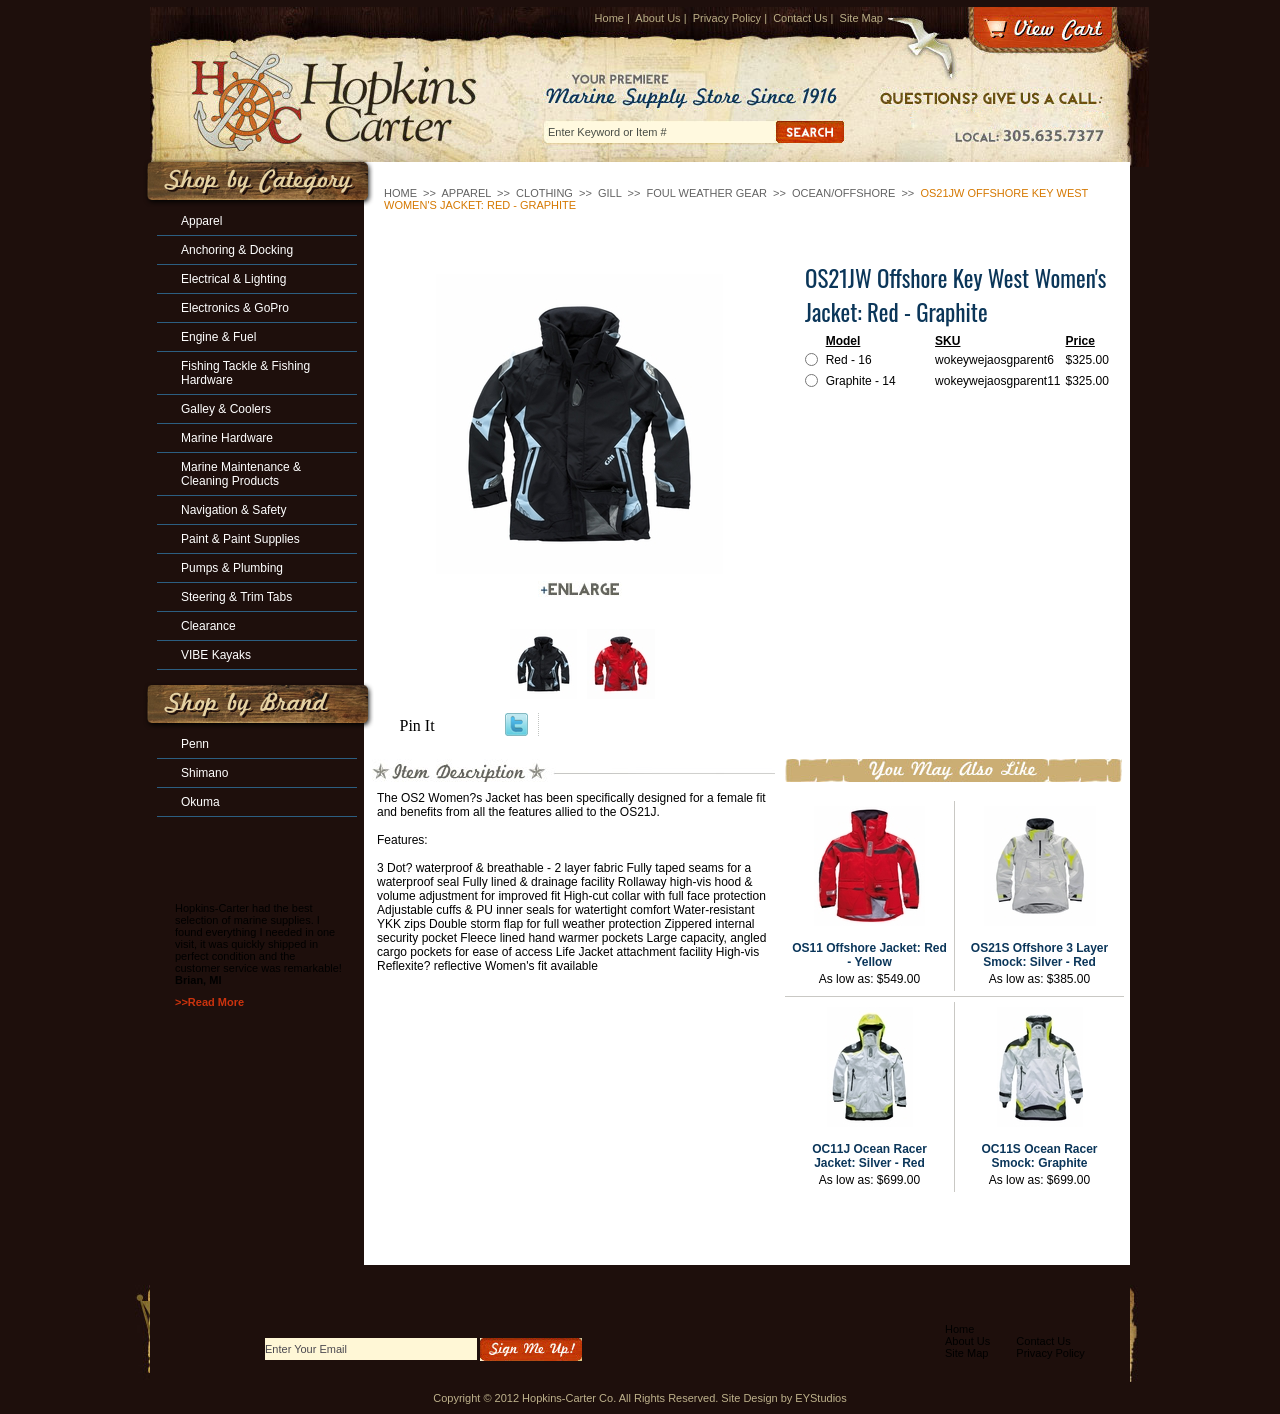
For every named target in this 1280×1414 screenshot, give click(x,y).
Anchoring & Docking (237, 250)
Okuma (200, 802)
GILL (609, 193)
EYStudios (820, 1398)
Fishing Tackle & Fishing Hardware (245, 373)
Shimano (204, 773)
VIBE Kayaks (216, 655)
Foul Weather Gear (707, 193)
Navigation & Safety (233, 510)
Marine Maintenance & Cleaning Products (241, 474)
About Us (657, 18)
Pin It (417, 725)
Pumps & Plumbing (232, 568)
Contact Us (800, 18)
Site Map (861, 18)
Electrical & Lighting (233, 279)
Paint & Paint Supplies (240, 539)
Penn (195, 744)
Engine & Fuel (218, 337)
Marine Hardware (227, 438)
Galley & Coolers (226, 409)
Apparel (466, 193)
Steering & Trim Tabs (236, 597)
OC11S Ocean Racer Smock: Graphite (1039, 1156)
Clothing (544, 193)
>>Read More (209, 1002)
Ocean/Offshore (843, 193)
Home (609, 18)
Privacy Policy (727, 18)
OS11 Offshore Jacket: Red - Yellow (869, 955)
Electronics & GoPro (235, 308)
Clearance (208, 626)
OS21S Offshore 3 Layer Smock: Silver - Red (1039, 955)
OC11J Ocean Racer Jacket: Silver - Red (869, 1156)
